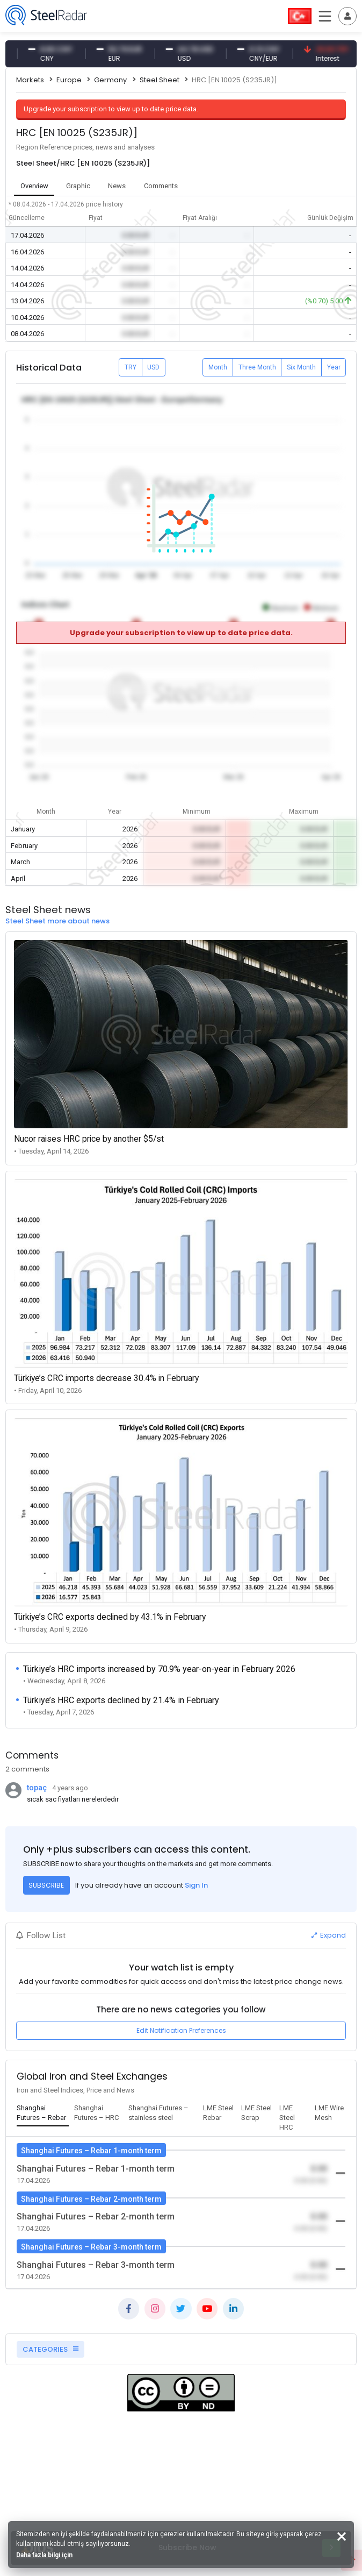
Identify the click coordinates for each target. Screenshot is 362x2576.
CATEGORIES (50, 2349)
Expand (329, 1935)
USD (153, 367)
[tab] (43, 2113)
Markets (30, 80)
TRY (130, 367)
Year (334, 367)
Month (217, 367)
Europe (69, 80)
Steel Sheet (159, 80)
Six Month (301, 367)
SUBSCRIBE (46, 1885)
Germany (110, 80)
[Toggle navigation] (347, 16)
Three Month (257, 367)
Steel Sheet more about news (57, 921)
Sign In (196, 1885)
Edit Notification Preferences (181, 2030)
